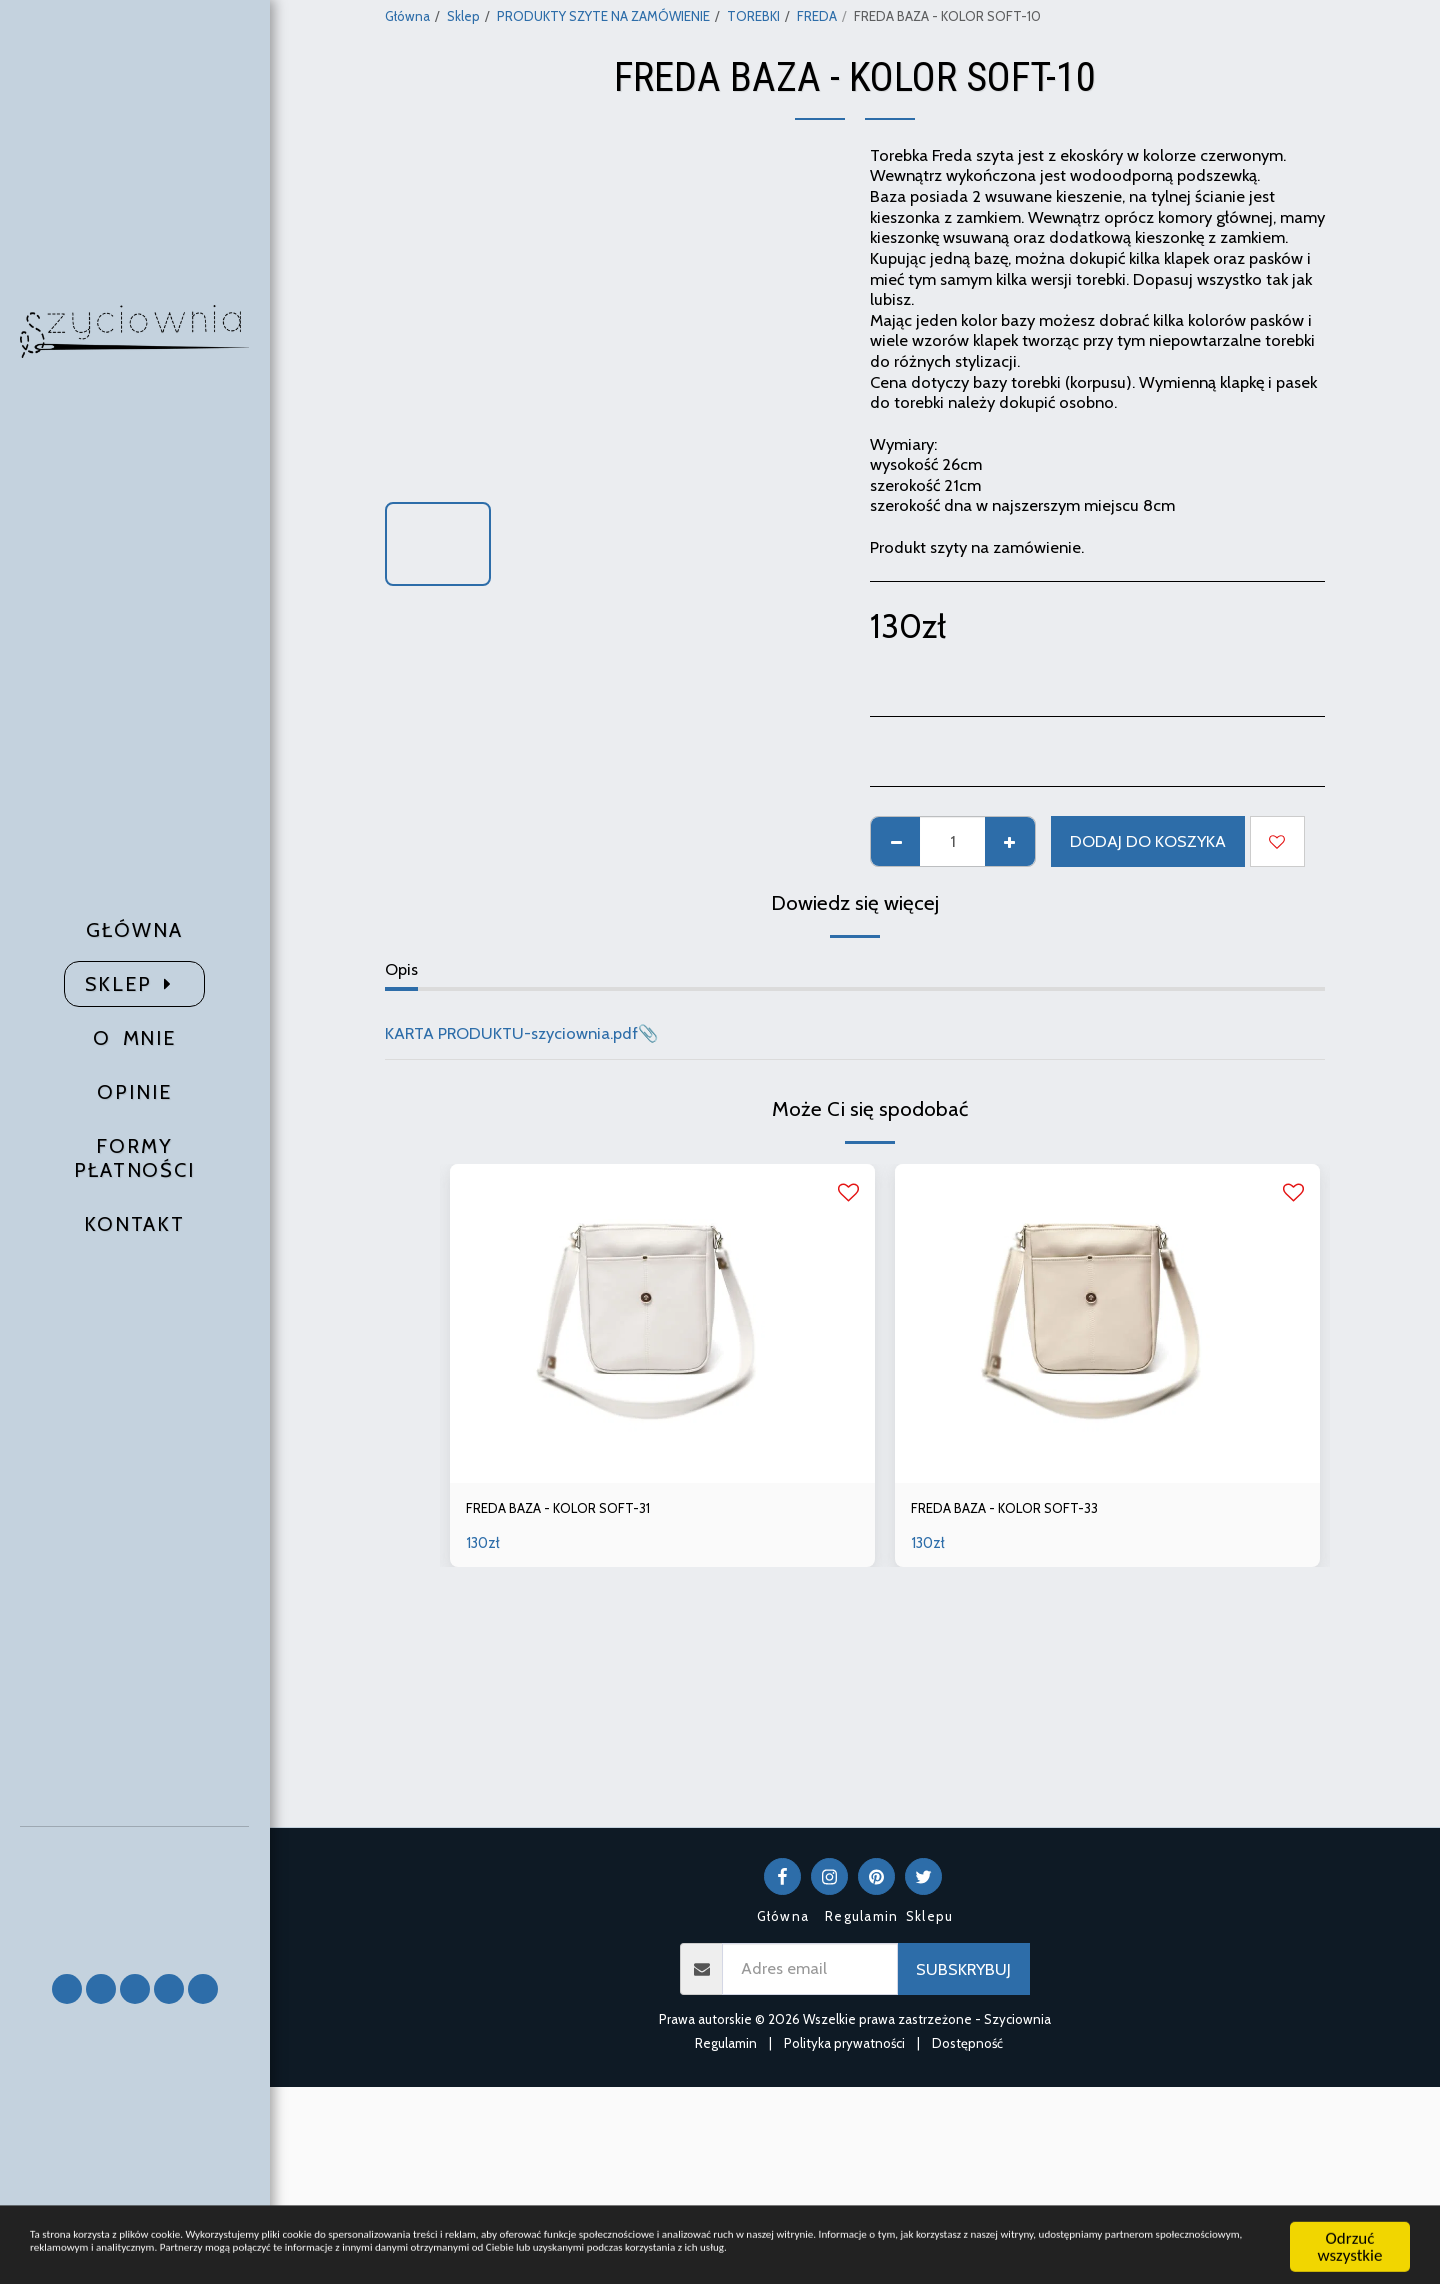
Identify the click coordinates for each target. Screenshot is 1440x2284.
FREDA (817, 16)
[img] (662, 1323)
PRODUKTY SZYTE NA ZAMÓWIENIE (603, 16)
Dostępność (967, 2043)
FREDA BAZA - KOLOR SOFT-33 (1026, 1511)
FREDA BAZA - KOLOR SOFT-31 (580, 1511)
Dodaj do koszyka (1148, 841)
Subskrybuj (963, 1969)
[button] (135, 1890)
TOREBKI (753, 16)
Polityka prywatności (844, 2043)
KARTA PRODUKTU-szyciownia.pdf (511, 1033)
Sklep (463, 16)
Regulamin (726, 2043)
